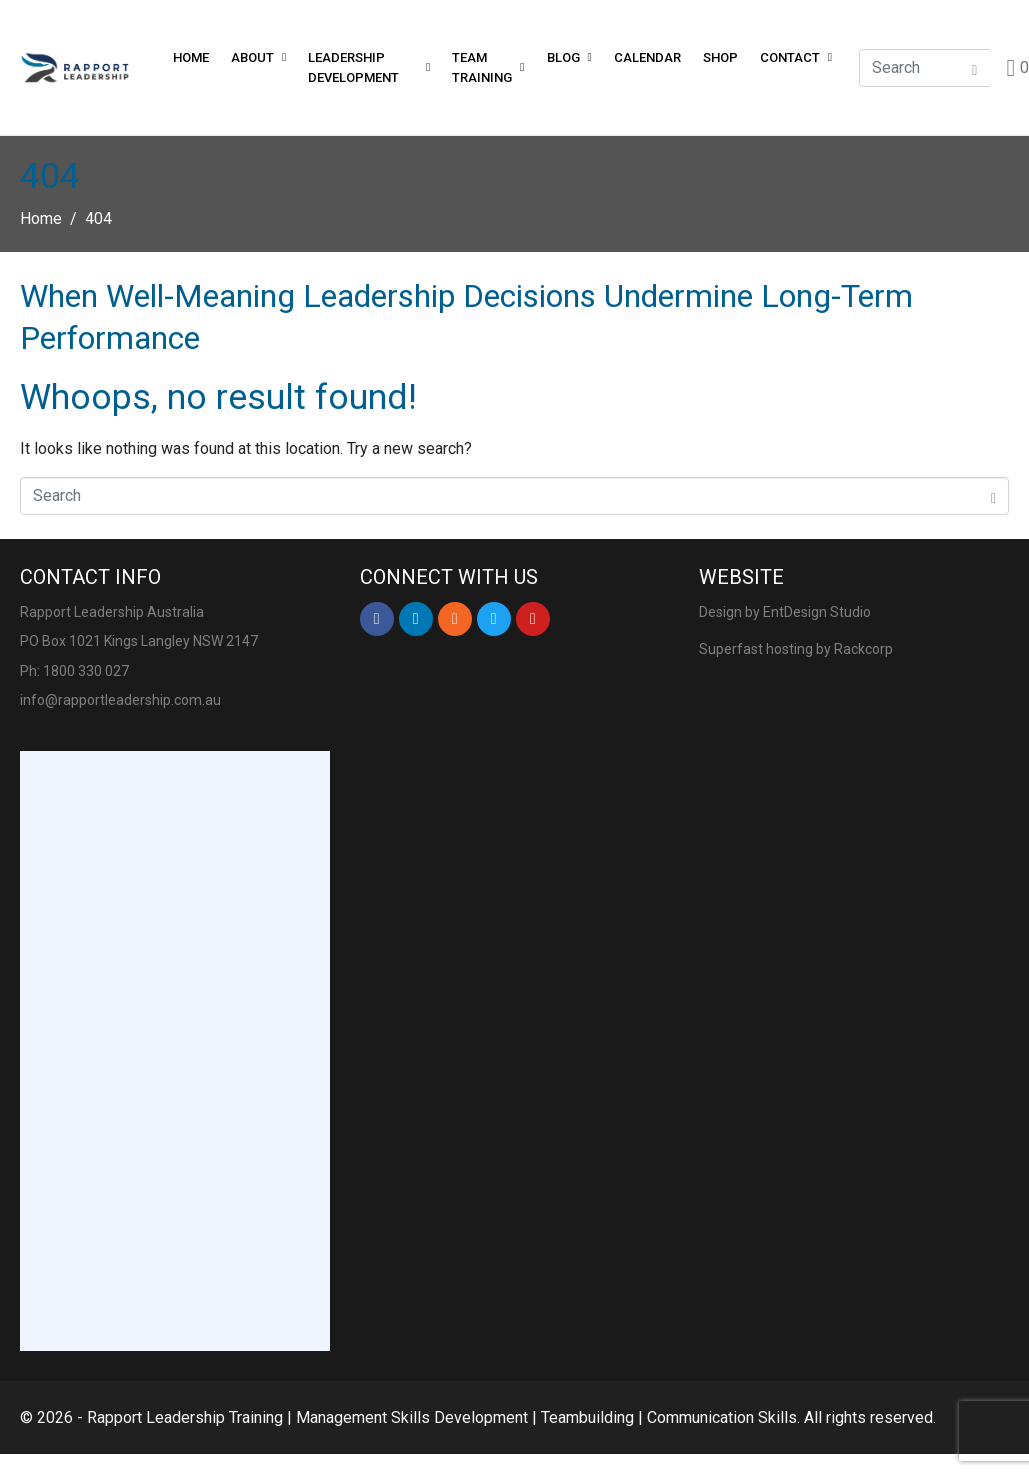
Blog (569, 57)
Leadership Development (369, 67)
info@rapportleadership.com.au (120, 700)
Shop (720, 57)
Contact (796, 57)
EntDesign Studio (817, 612)
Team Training (488, 67)
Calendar (647, 57)
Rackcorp (863, 649)
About (258, 57)
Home (191, 57)
